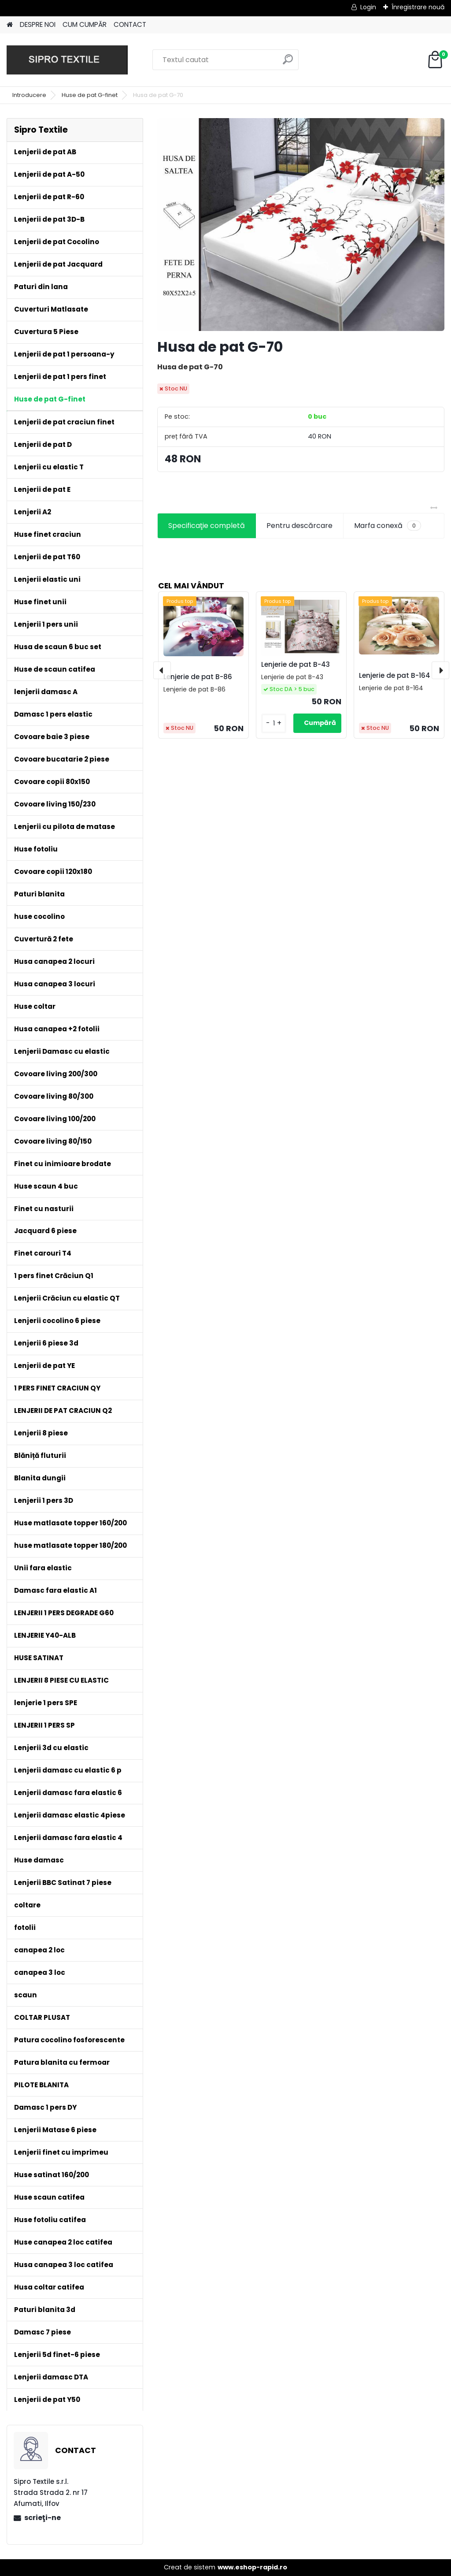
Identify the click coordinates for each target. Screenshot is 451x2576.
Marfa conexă (387, 525)
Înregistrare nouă (418, 7)
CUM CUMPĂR (85, 24)
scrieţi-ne (42, 2518)
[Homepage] (10, 24)
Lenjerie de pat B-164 (394, 675)
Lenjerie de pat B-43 (295, 664)
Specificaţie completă (206, 525)
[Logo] (67, 60)
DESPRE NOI (37, 24)
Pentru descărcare (299, 525)
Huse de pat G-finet (90, 95)
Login (368, 7)
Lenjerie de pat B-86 (197, 676)
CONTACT (130, 24)
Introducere (29, 95)
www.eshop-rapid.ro (252, 2567)
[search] (288, 62)
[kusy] (273, 723)
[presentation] (162, 670)
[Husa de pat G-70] (300, 224)
